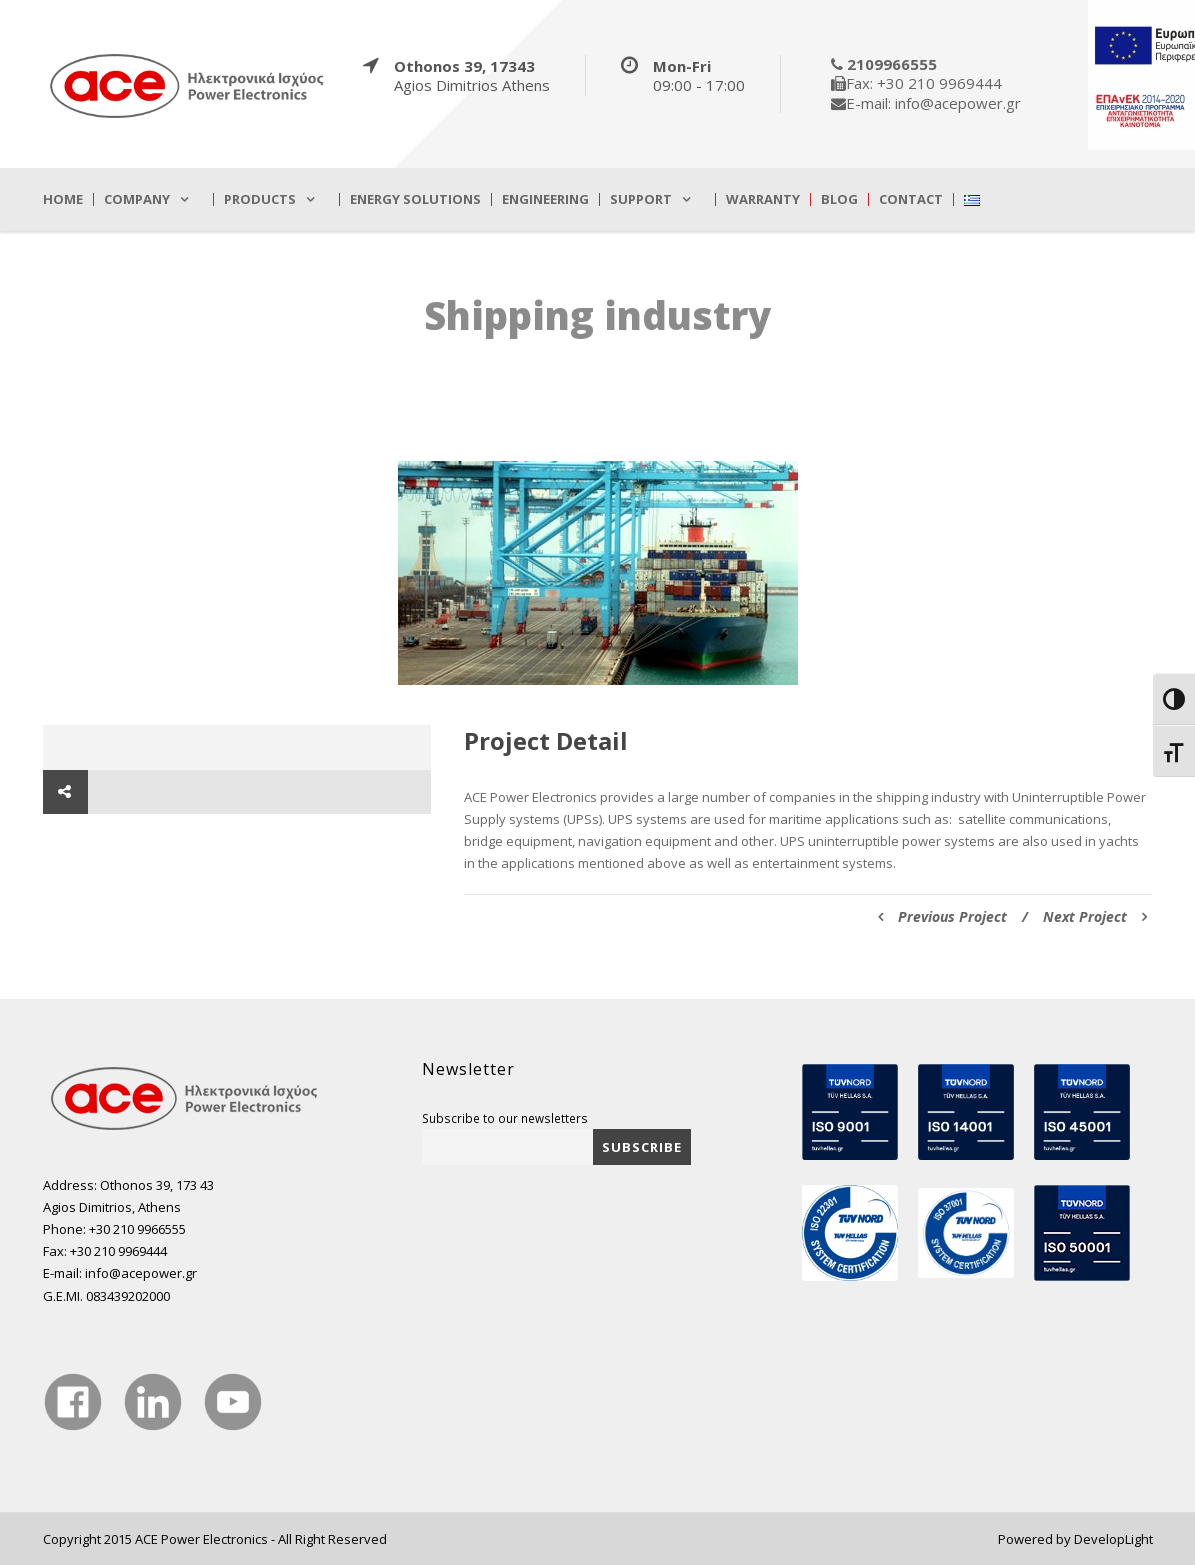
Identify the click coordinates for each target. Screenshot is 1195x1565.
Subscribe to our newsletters (505, 1118)
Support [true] (641, 199)
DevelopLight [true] (1113, 1539)
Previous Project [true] (942, 916)
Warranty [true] (763, 199)
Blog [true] (839, 199)
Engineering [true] (545, 199)
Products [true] (260, 199)
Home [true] (63, 199)
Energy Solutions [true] (415, 199)
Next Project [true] (1095, 916)
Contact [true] (911, 199)
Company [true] (137, 199)
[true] (188, 85)
